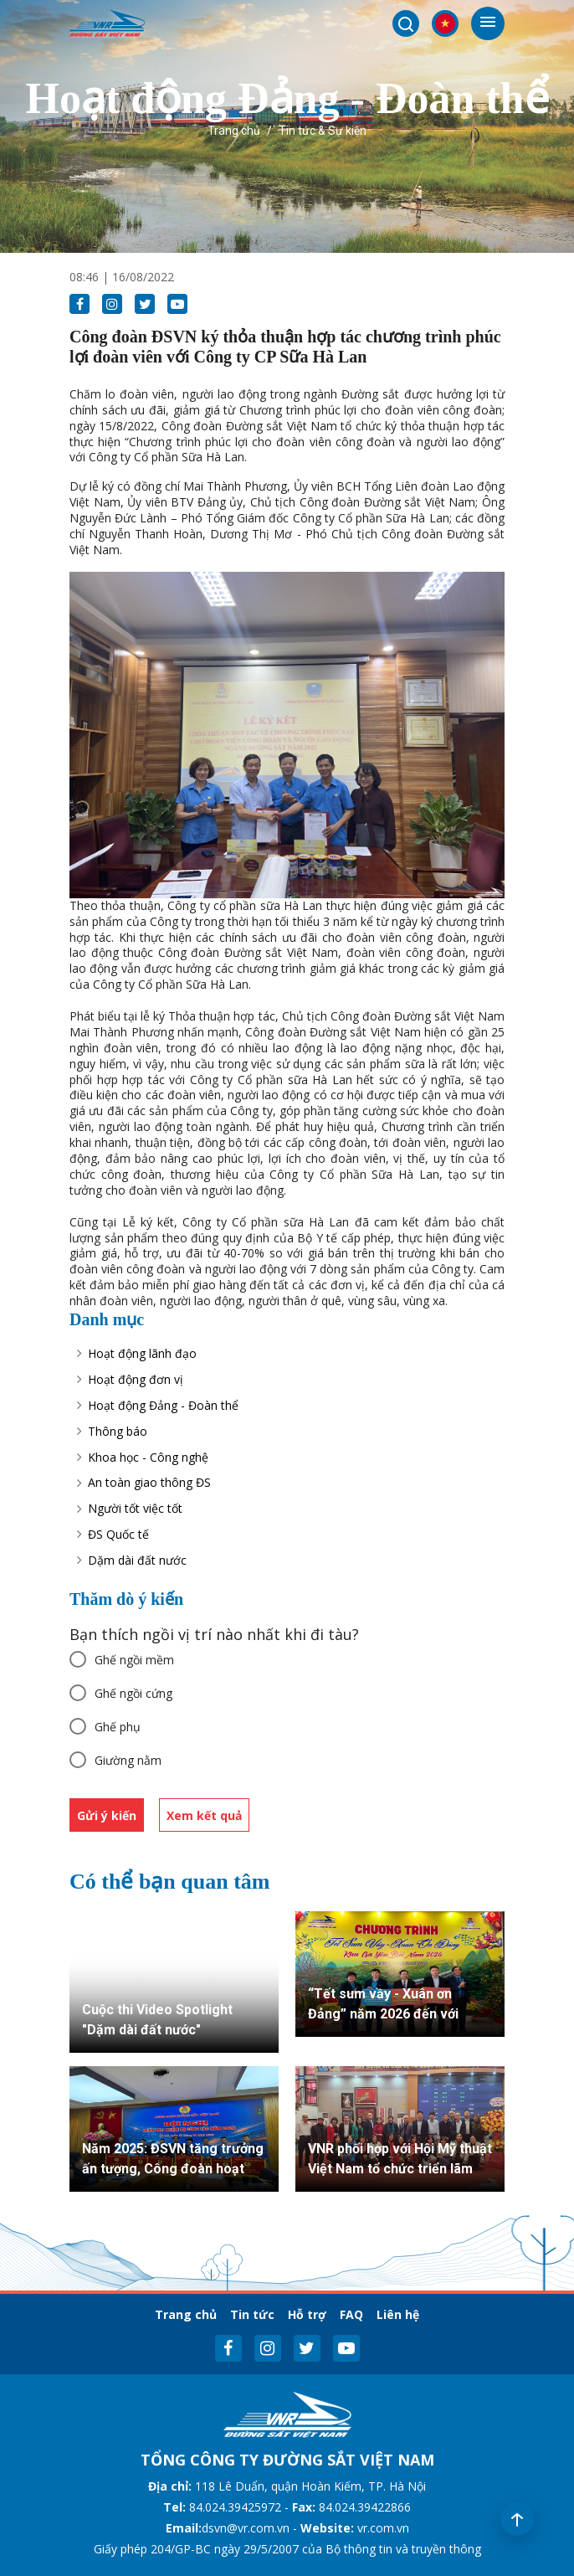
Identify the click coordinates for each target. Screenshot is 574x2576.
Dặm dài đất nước (137, 1560)
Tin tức (252, 2314)
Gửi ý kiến (106, 1815)
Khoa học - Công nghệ (148, 1457)
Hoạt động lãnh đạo (142, 1353)
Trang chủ (234, 130)
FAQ (351, 2314)
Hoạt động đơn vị (135, 1379)
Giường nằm (128, 1760)
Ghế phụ (118, 1727)
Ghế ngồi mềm (134, 1660)
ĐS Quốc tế (118, 1534)
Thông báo (117, 1431)
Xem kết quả (204, 1815)
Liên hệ (398, 2314)
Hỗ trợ (307, 2314)
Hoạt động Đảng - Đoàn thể (163, 1405)
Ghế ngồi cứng (133, 1693)
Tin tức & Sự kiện (322, 130)
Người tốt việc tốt (135, 1508)
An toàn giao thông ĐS (149, 1482)
